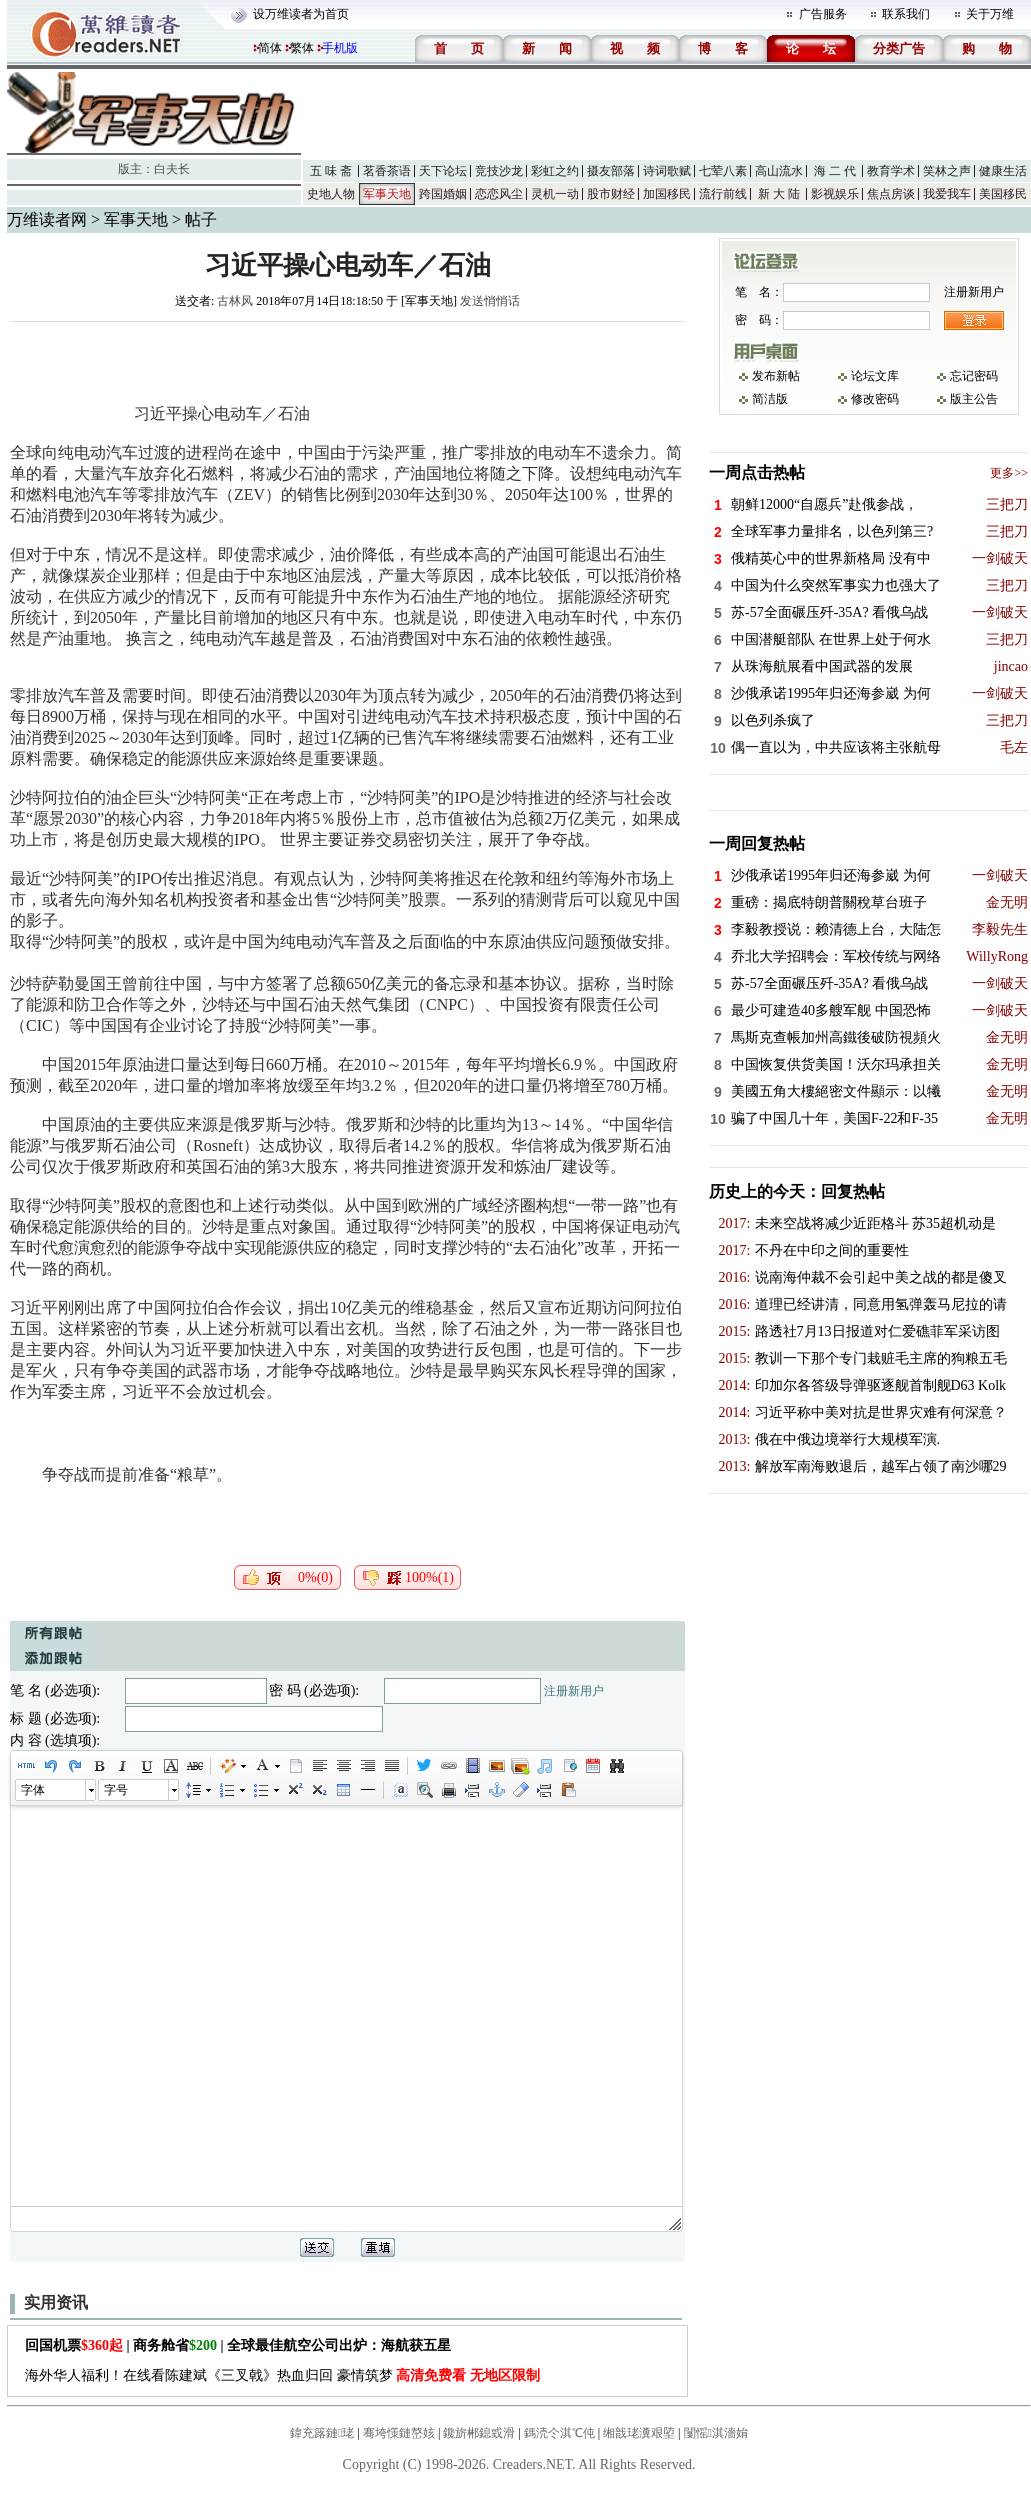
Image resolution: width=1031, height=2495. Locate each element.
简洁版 (770, 399)
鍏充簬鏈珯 (322, 2433)
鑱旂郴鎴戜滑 (479, 2433)
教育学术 (891, 171)
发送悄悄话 (490, 301)
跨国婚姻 (443, 194)
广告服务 (823, 14)
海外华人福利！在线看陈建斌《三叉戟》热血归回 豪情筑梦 (282, 2375)
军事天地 (387, 194)
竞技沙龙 (499, 171)
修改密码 (875, 399)
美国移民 (1003, 194)
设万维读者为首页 (301, 14)
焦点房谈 (891, 194)
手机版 (340, 48)
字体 (33, 1790)
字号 (116, 1790)
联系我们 (906, 14)
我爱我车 (947, 194)
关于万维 (990, 14)
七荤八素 (723, 171)
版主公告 (974, 399)
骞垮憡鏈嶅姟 (399, 2433)
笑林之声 (947, 171)
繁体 (302, 48)
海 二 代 (835, 171)
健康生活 (1003, 171)
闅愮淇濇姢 (716, 2433)
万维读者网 (47, 219)
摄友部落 (611, 171)
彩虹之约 (555, 171)
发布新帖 (776, 376)
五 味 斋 (331, 171)
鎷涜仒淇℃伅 (559, 2433)
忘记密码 (974, 376)
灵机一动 (555, 194)
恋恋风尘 (499, 194)
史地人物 (331, 194)
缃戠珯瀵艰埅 (639, 2433)
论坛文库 (875, 376)
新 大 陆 (779, 194)
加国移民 (667, 194)
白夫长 (172, 169)
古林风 (235, 301)
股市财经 (611, 194)
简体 (270, 48)
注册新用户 (574, 1691)
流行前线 (723, 194)
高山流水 (779, 171)
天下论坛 (443, 171)
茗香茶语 (387, 171)
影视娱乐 (835, 194)
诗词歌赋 (667, 171)
